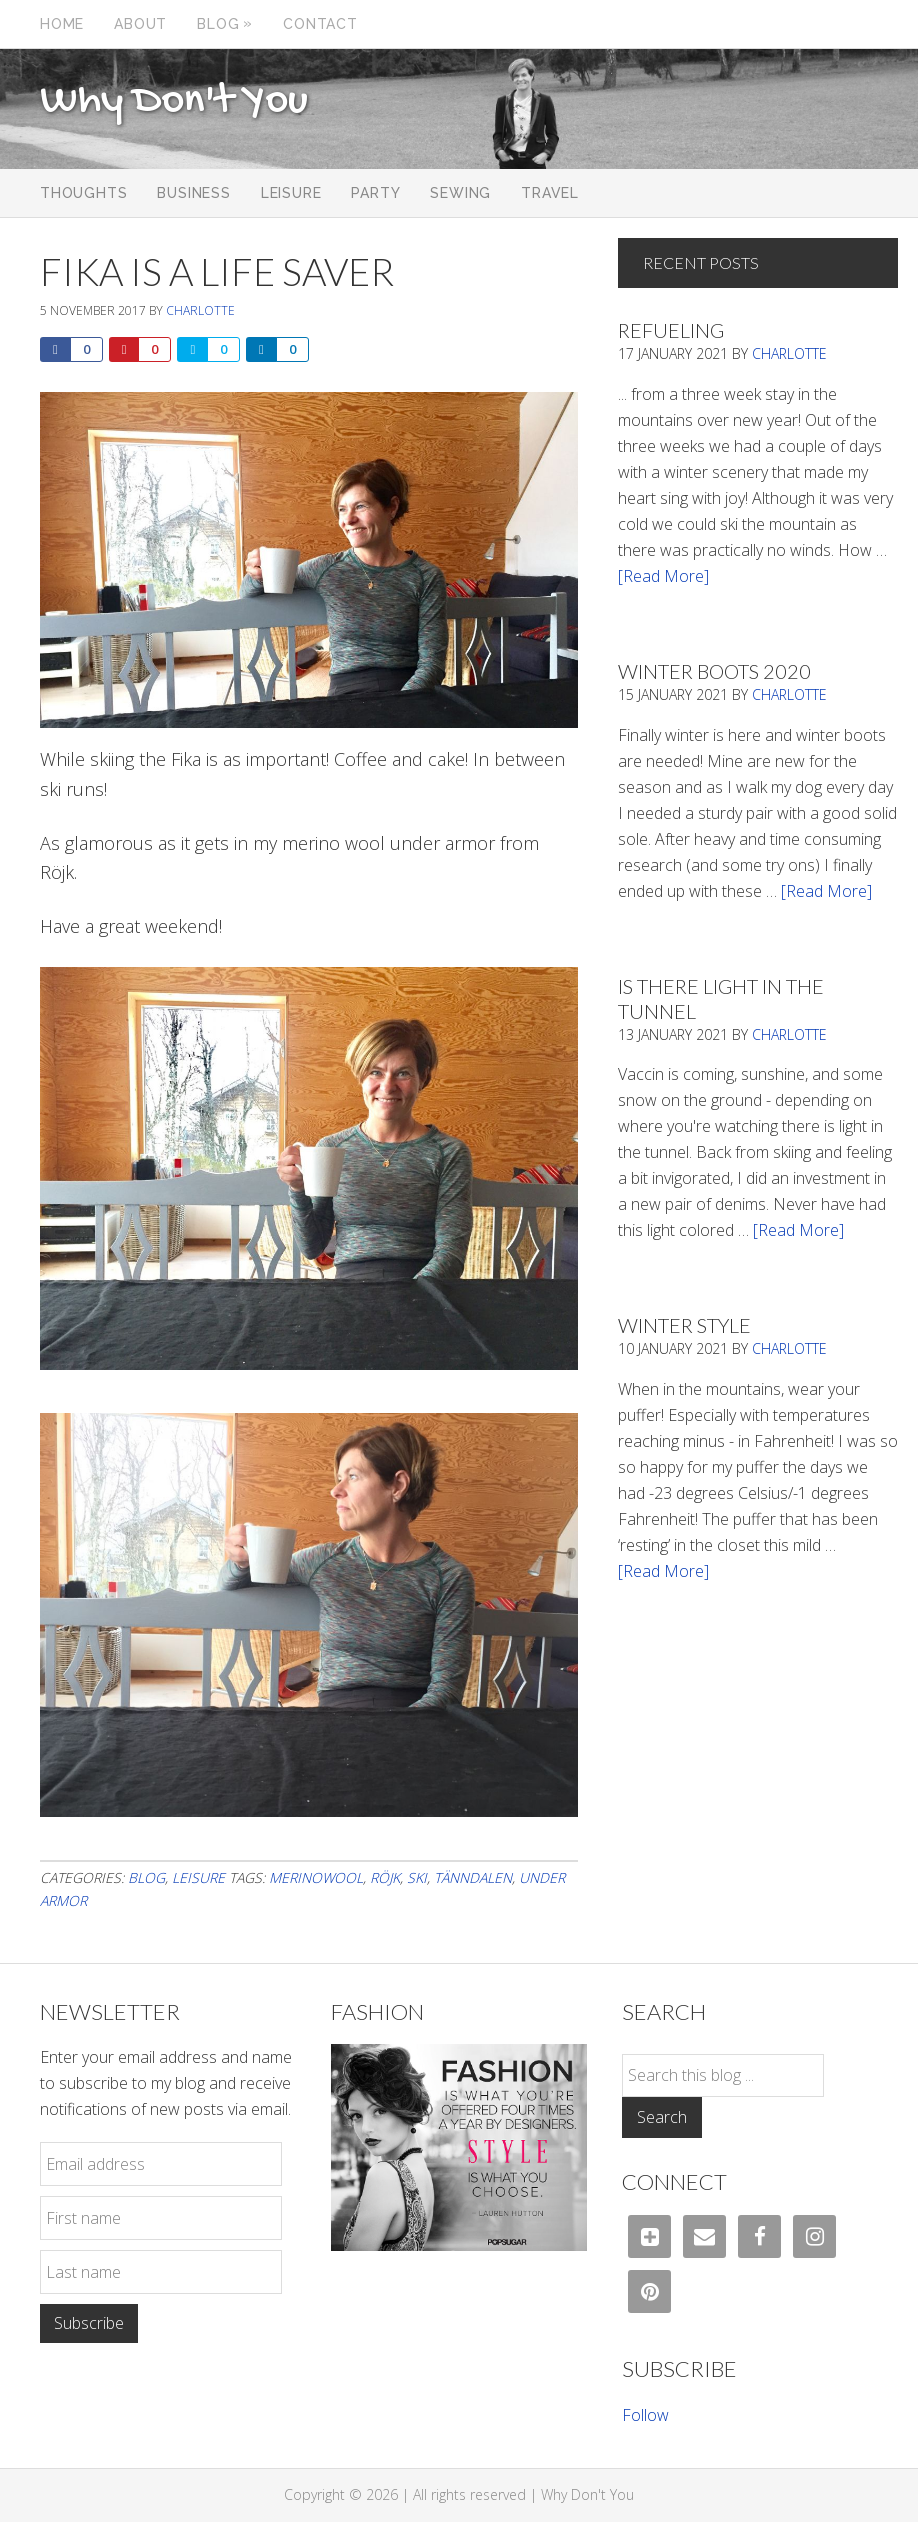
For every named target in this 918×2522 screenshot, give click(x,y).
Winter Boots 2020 (714, 671)
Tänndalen (473, 1877)
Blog (146, 1877)
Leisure (198, 1877)
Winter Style (684, 1325)
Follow (645, 2415)
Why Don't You (174, 102)
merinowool (316, 1877)
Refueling (671, 330)
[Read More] (663, 576)
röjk (385, 1877)
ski (417, 1877)
